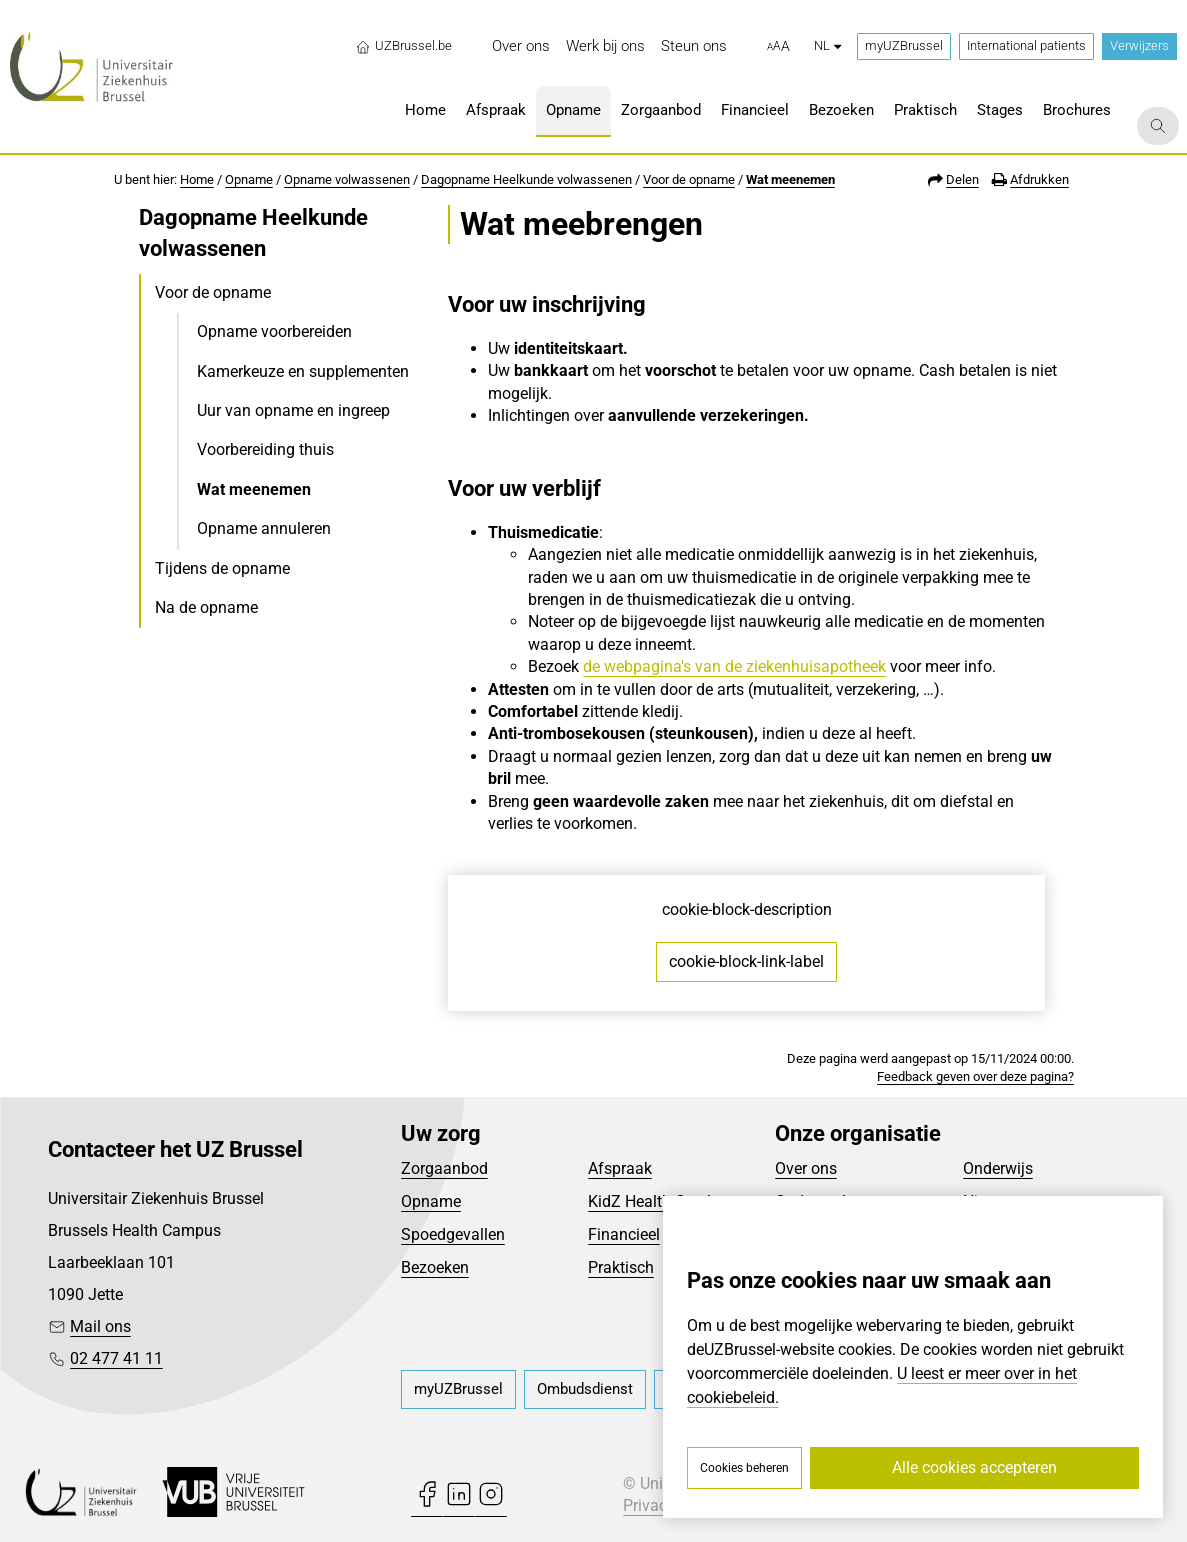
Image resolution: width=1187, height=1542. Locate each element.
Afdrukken (1039, 179)
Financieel (624, 1234)
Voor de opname (689, 179)
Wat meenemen (790, 179)
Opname (249, 179)
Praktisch (621, 1267)
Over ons (806, 1168)
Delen (962, 179)
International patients (1026, 45)
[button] (778, 47)
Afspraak (620, 1168)
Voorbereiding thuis (265, 449)
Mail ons (100, 1326)
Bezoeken (435, 1267)
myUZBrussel (904, 45)
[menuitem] (521, 46)
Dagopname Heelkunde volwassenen (526, 179)
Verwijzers (1139, 45)
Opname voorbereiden (274, 331)
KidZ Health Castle (653, 1201)
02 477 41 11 (116, 1358)
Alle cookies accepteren (974, 1467)
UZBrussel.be (403, 46)
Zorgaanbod (444, 1168)
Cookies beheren (744, 1468)
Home (197, 179)
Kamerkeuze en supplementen (303, 371)
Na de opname (206, 607)
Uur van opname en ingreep (293, 410)
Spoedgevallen (453, 1234)
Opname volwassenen (347, 179)
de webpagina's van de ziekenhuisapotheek (734, 666)
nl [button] (827, 45)
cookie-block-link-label (746, 961)
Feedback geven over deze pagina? (975, 1076)
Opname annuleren (264, 528)
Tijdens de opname (222, 568)
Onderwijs (998, 1168)
